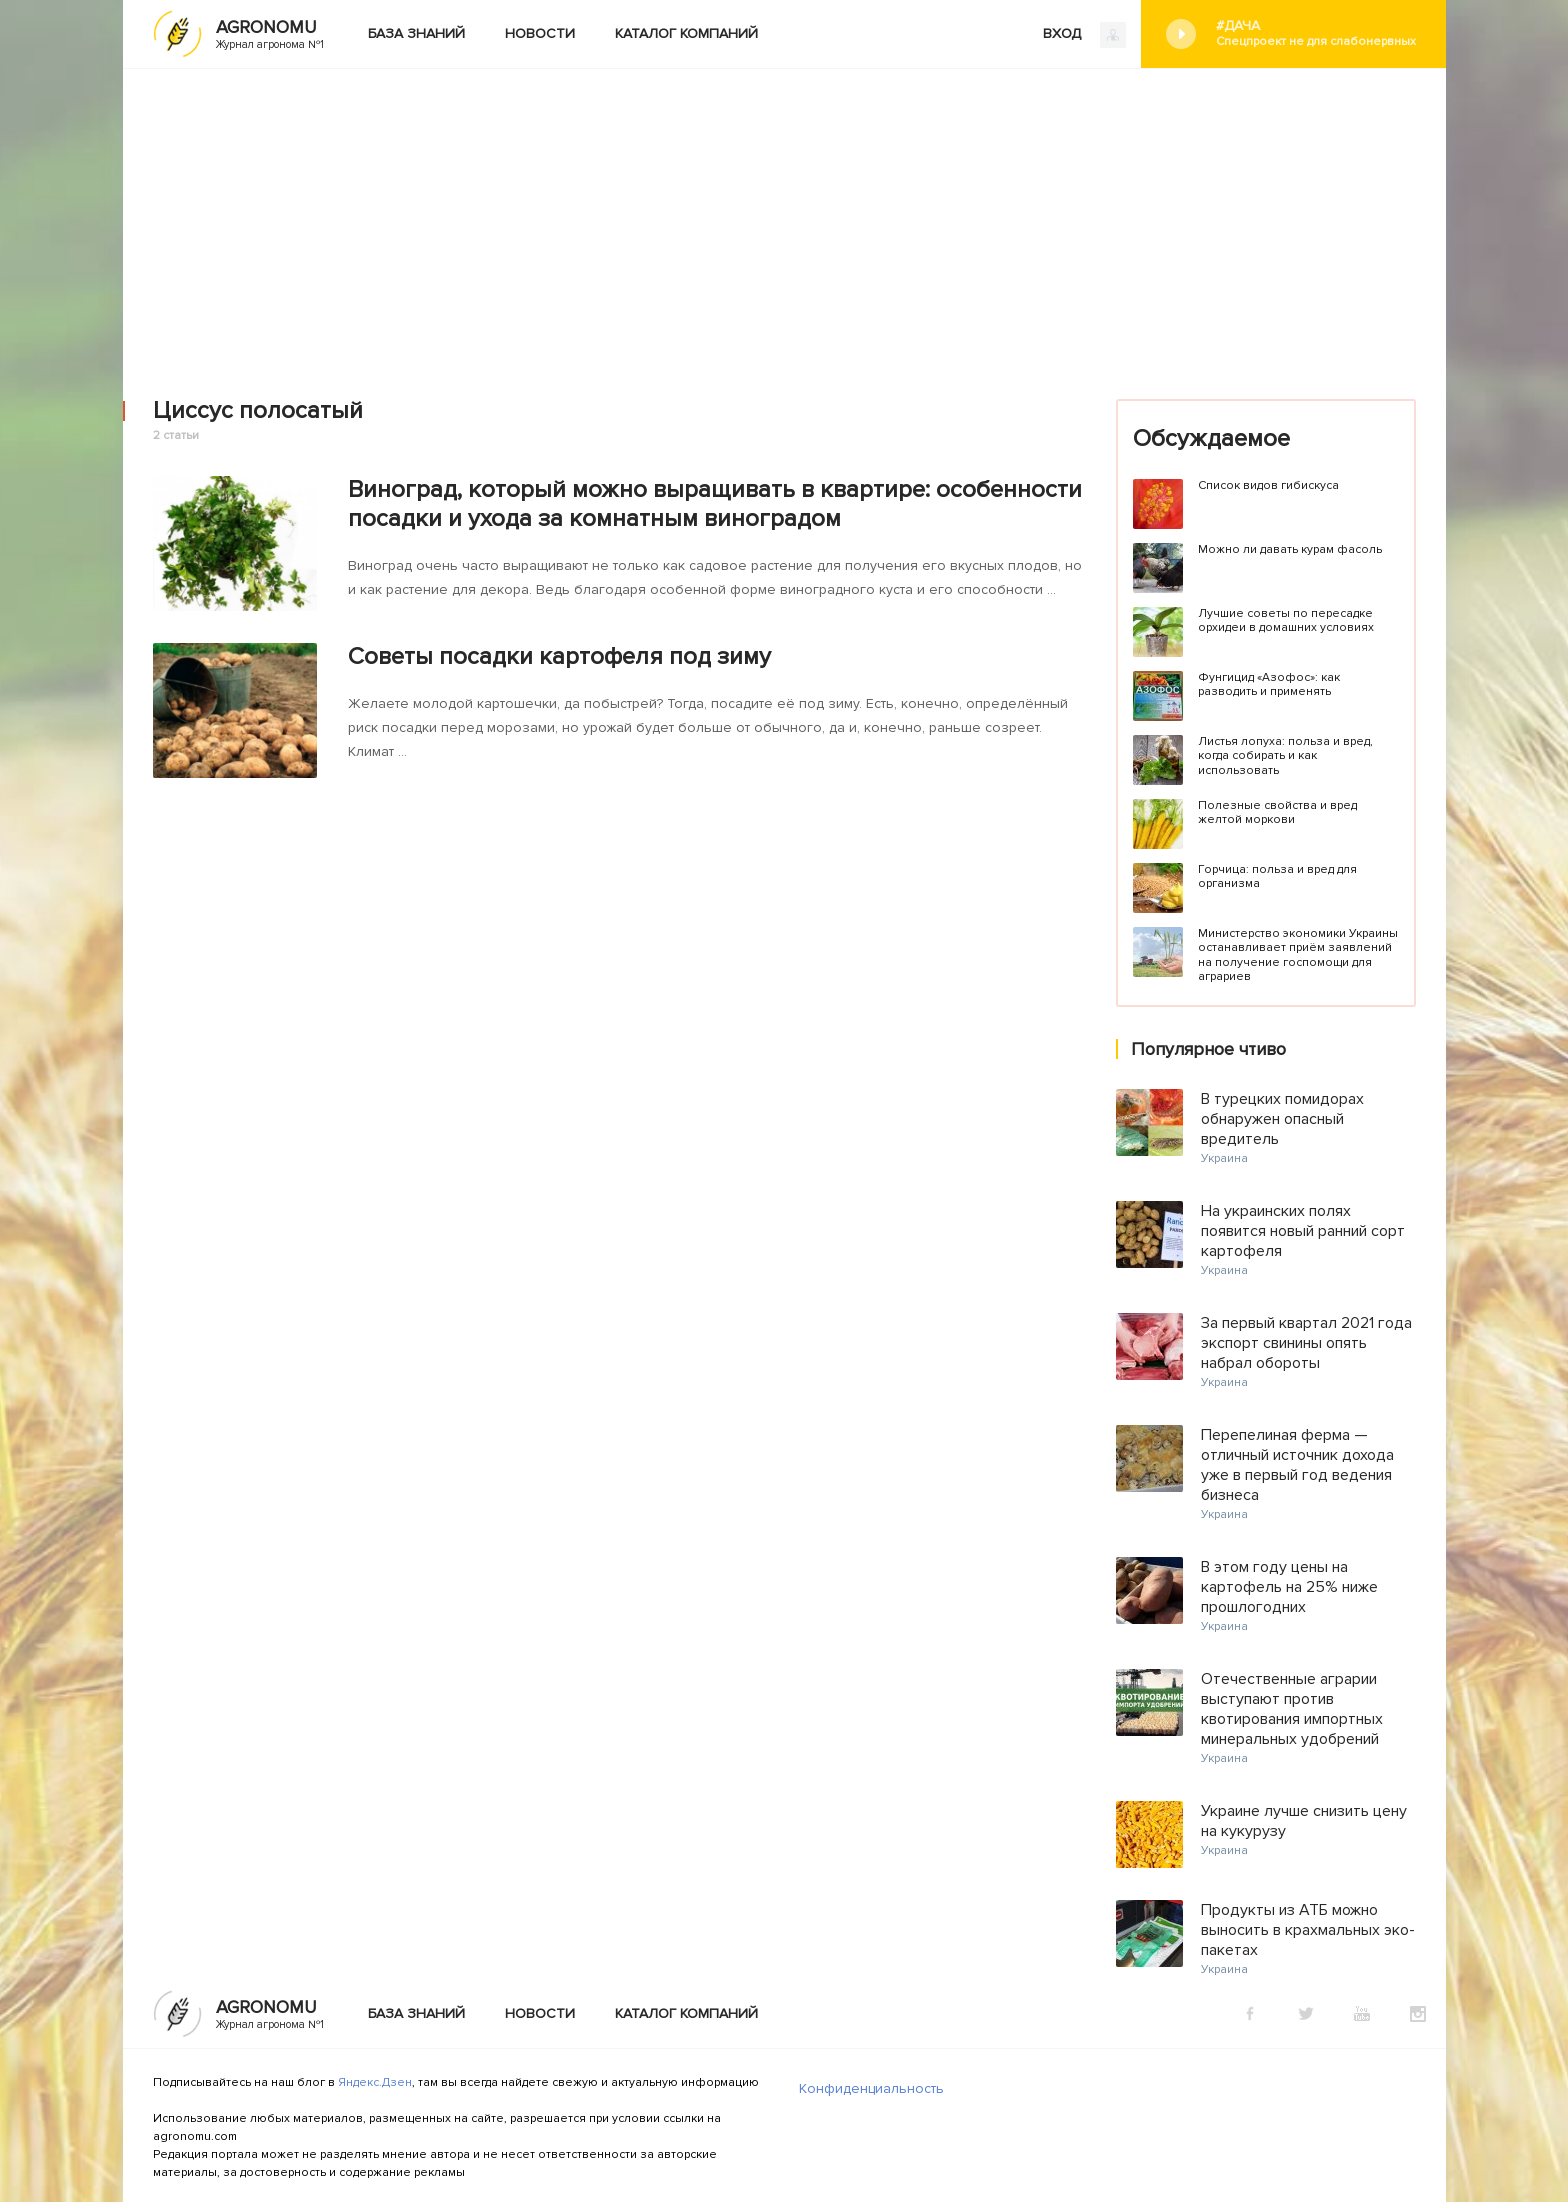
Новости (540, 33)
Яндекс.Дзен (375, 2082)
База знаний (416, 33)
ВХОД (1084, 35)
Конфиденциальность (871, 2088)
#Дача (1316, 33)
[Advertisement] (784, 219)
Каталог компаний (686, 33)
